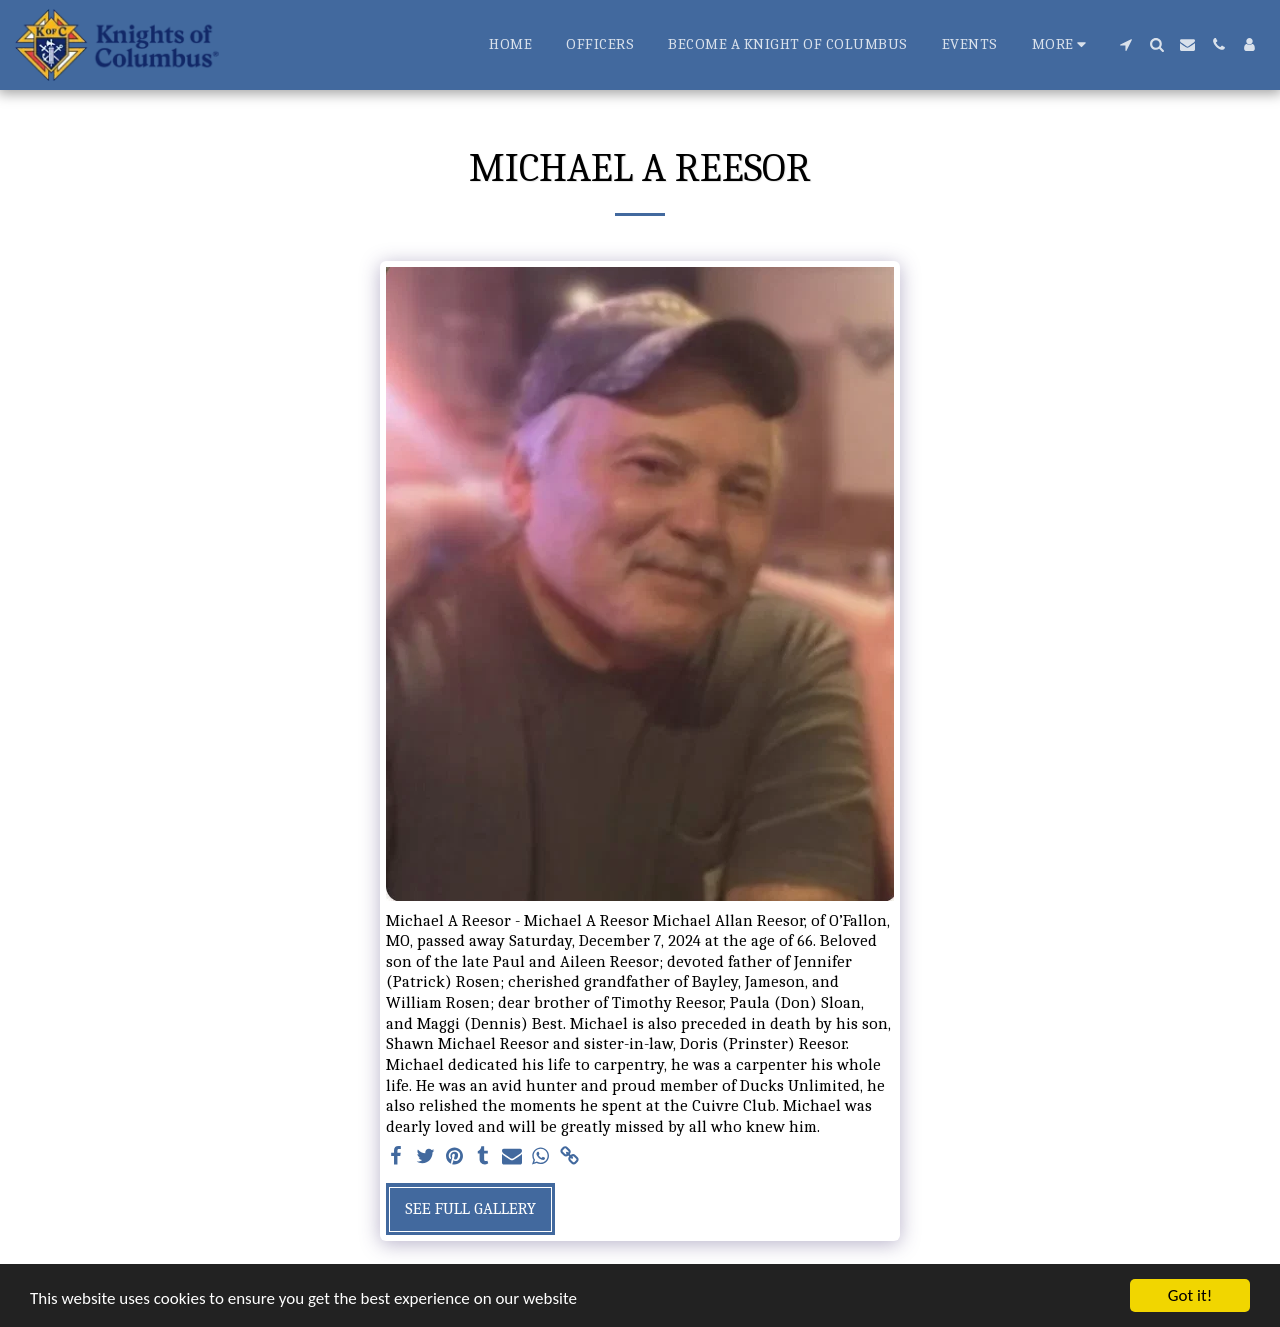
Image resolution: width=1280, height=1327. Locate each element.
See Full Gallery (470, 1208)
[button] (1125, 44)
